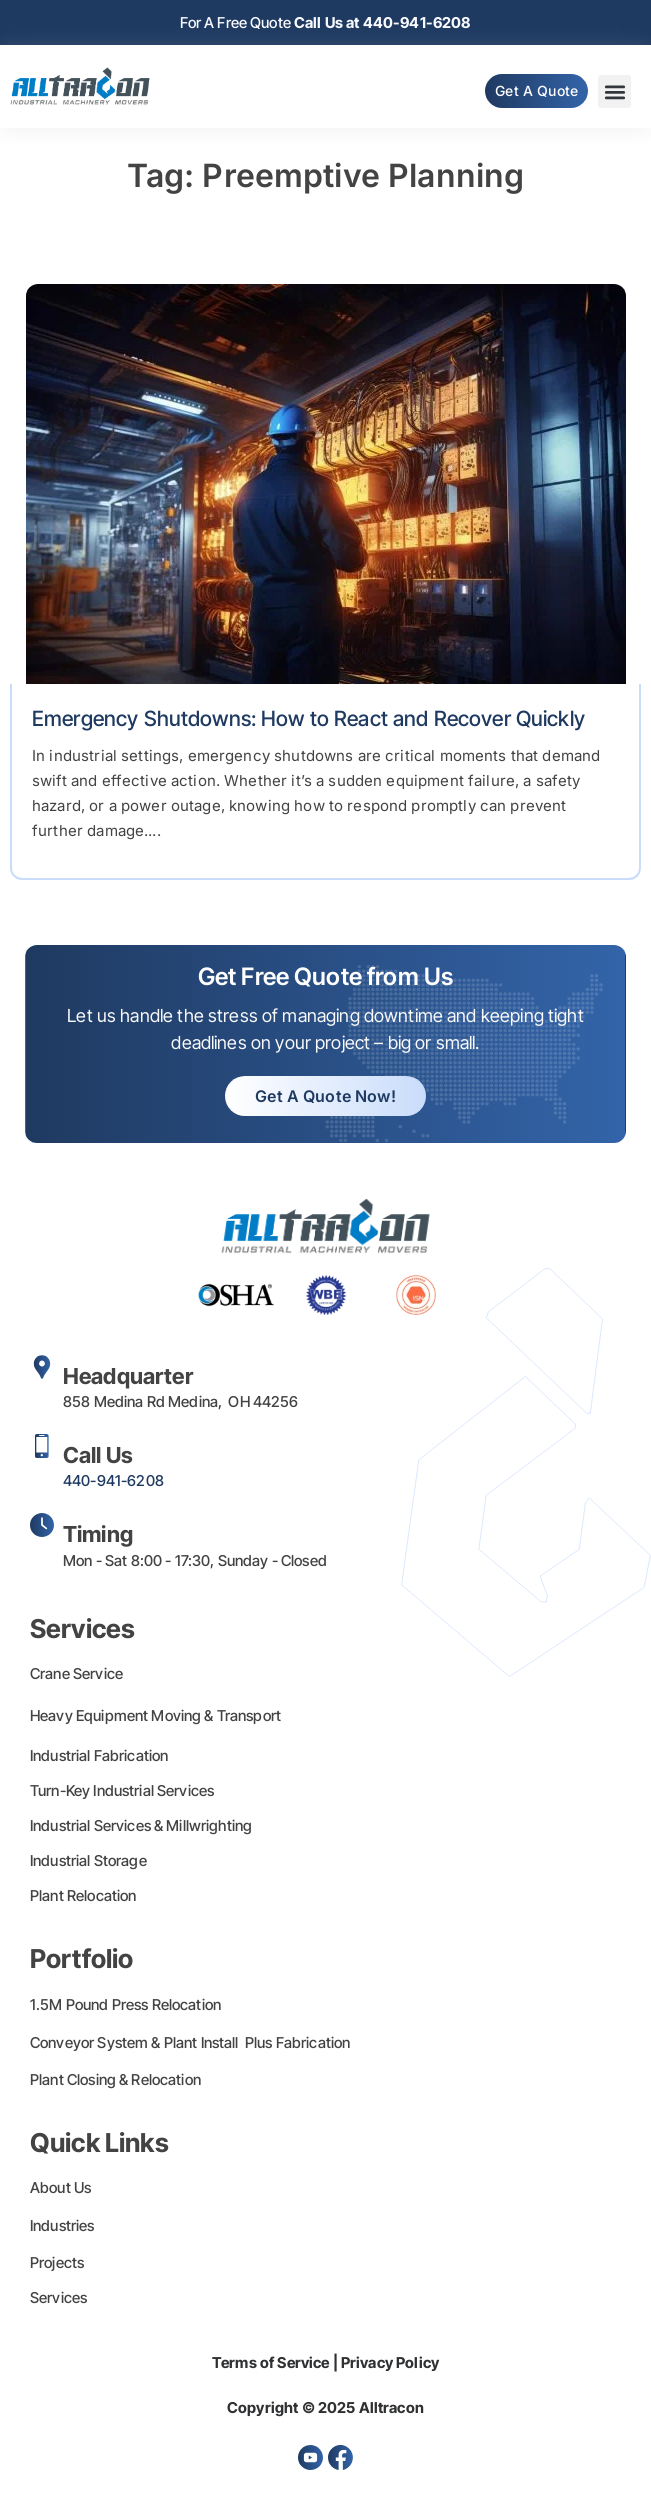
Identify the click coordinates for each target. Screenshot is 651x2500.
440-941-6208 (113, 1480)
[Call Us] (42, 1446)
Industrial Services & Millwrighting (141, 1825)
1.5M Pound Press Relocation (125, 2004)
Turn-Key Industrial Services (122, 1790)
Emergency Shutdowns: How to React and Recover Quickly (308, 718)
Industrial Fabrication (99, 1755)
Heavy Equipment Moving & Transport (155, 1715)
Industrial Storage (88, 1860)
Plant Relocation (83, 1895)
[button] (614, 91)
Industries (62, 2225)
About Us (60, 2187)
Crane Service (76, 1673)
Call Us (98, 1455)
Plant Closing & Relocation (115, 2079)
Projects (57, 2262)
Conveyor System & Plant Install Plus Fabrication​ (190, 2042)
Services (58, 2297)
